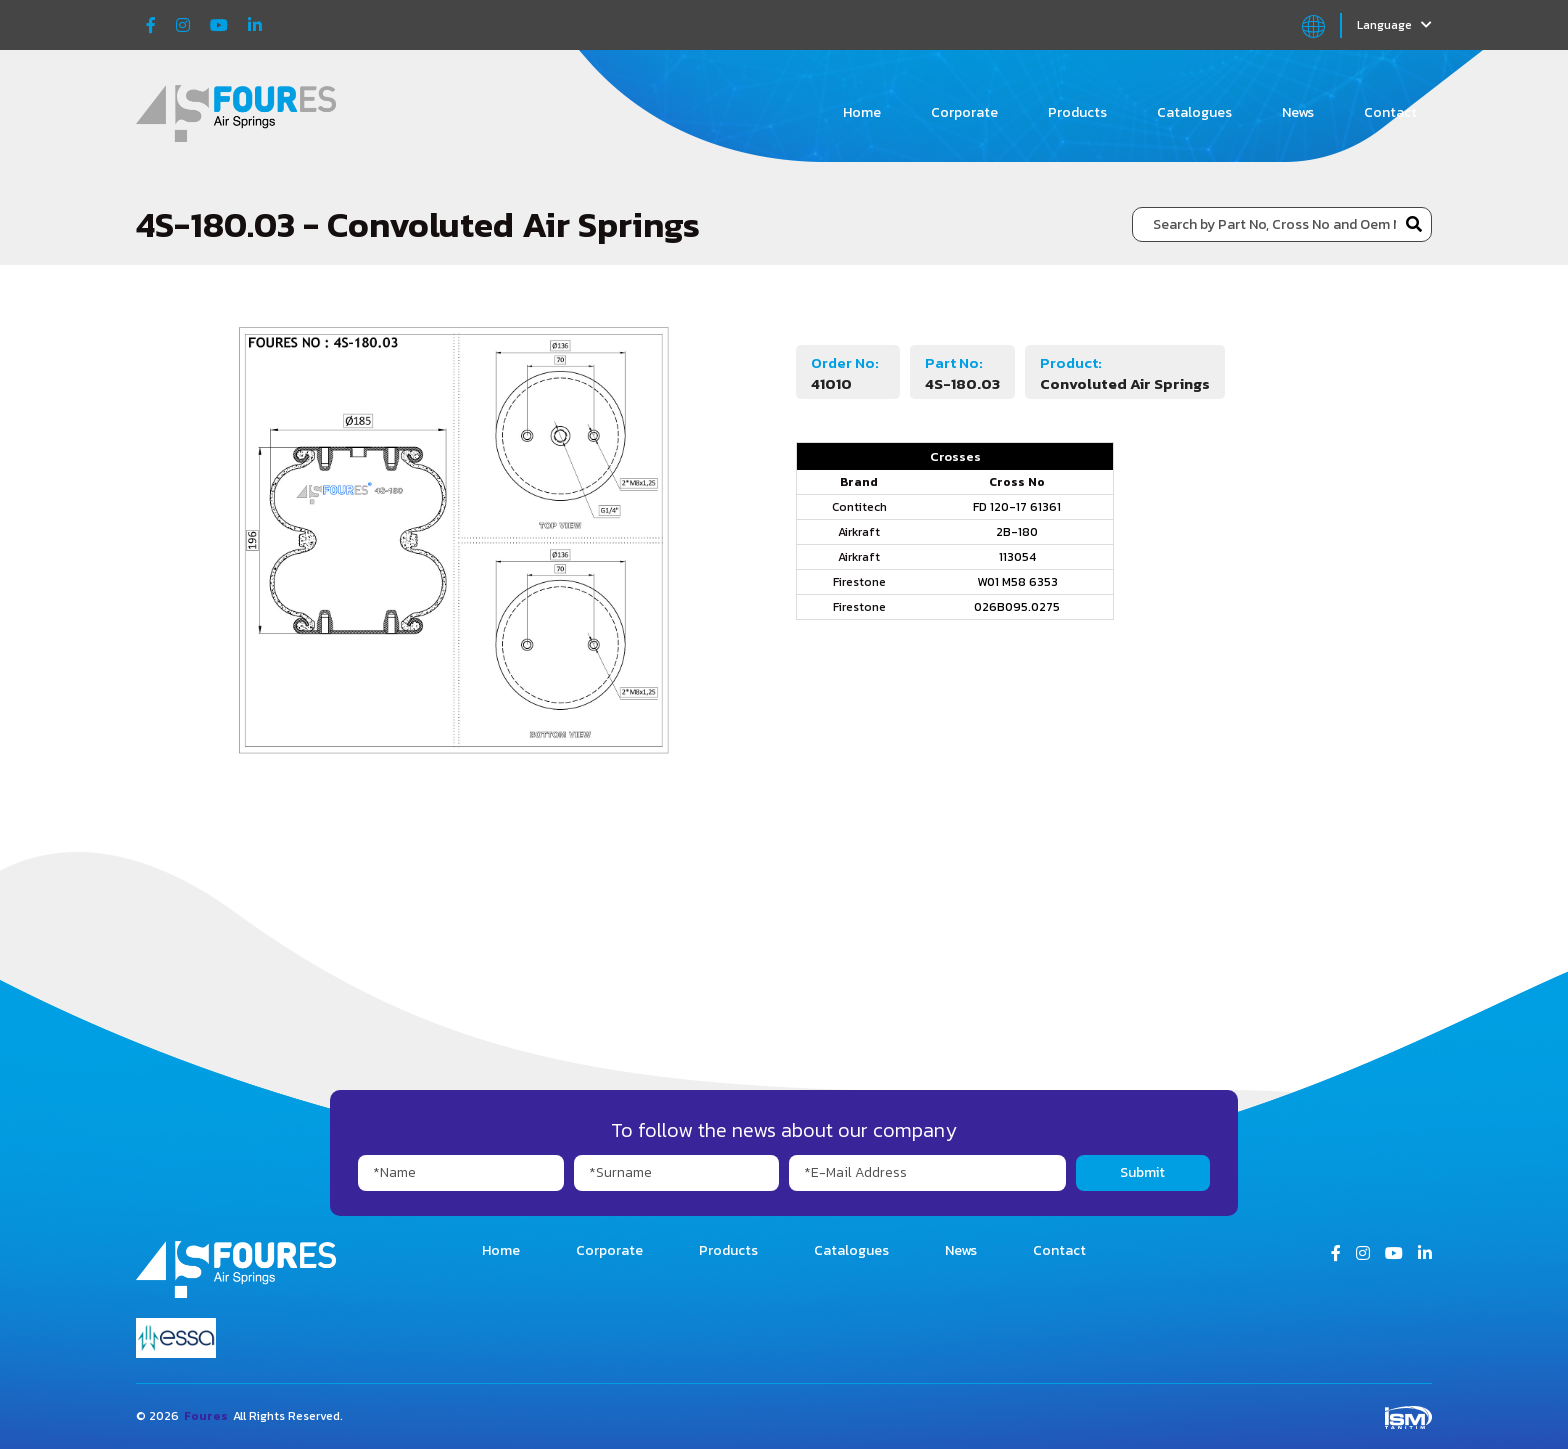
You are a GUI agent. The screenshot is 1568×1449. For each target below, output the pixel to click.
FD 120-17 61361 (1017, 507)
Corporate (964, 112)
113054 (1017, 557)
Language (1394, 25)
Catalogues (1194, 112)
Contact (1390, 112)
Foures (206, 1416)
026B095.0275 (1017, 607)
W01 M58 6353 (1017, 582)
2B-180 (1017, 532)
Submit (1142, 1172)
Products (1077, 112)
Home (862, 112)
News (1298, 112)
